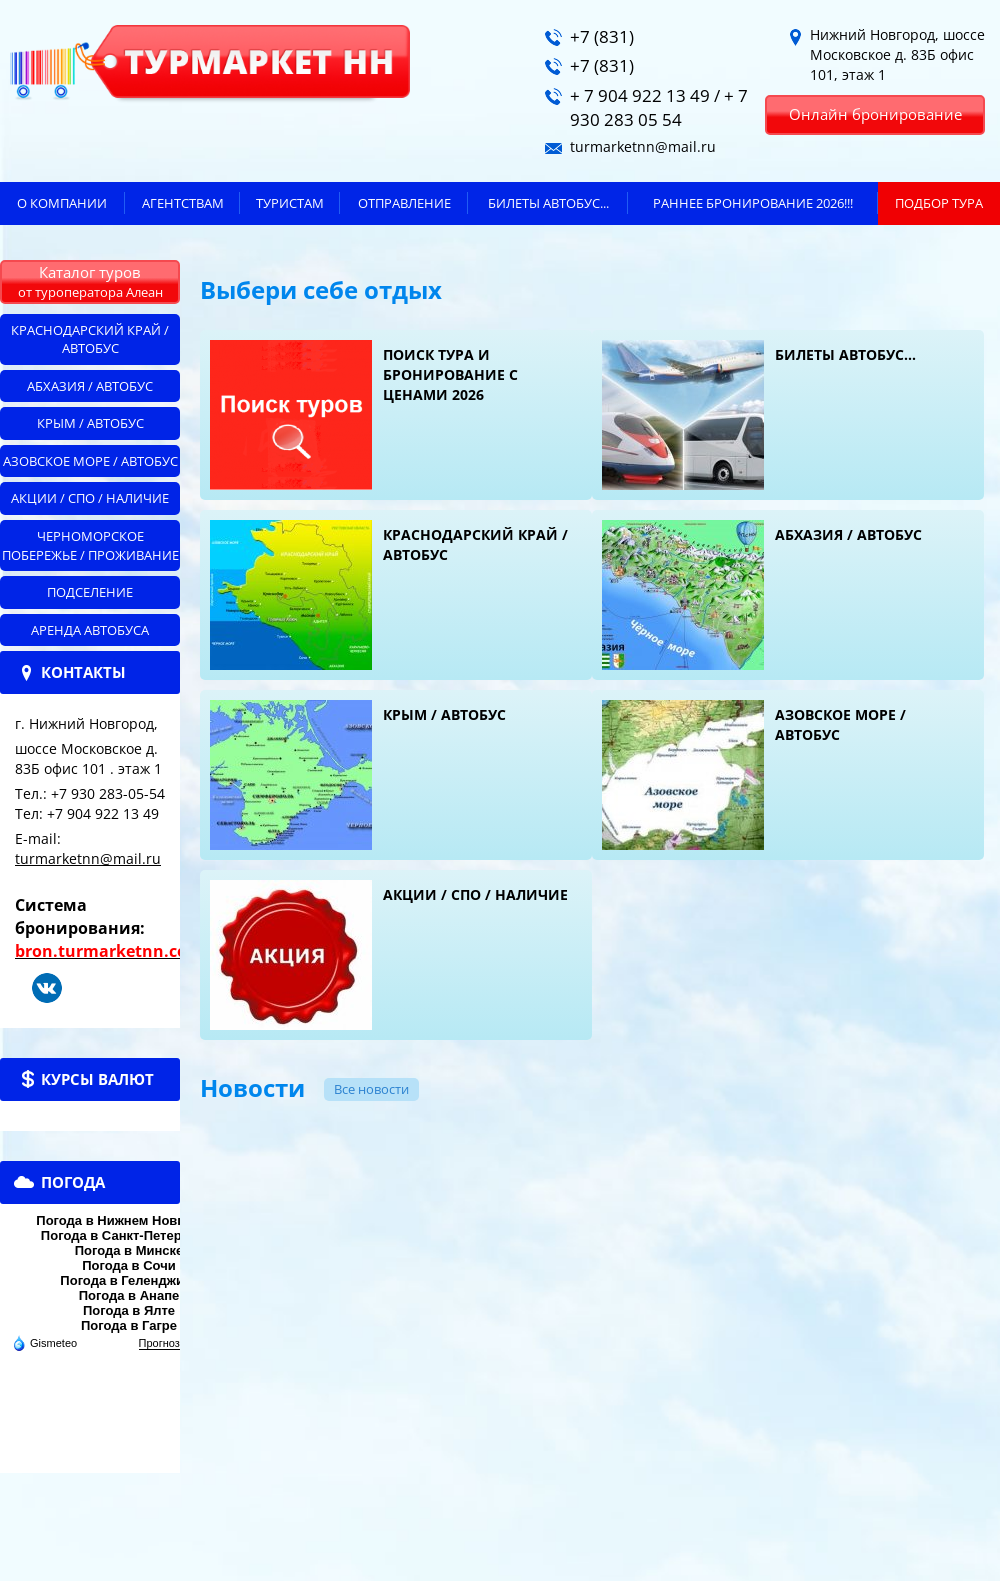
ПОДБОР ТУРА (939, 203)
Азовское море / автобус (90, 461)
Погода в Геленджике (128, 1280)
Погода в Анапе (129, 1295)
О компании (62, 203)
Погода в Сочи (129, 1265)
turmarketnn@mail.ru (88, 858)
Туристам (290, 203)
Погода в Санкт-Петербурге (129, 1235)
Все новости (371, 1089)
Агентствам (183, 203)
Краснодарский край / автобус (90, 339)
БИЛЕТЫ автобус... (548, 203)
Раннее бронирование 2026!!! (753, 203)
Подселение (90, 592)
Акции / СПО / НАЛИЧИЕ (90, 498)
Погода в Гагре (129, 1325)
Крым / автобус (90, 423)
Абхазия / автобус (90, 386)
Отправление (404, 203)
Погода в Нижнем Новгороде (128, 1220)
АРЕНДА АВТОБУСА (90, 630)
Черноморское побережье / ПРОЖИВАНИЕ (90, 545)
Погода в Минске (129, 1250)
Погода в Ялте (129, 1310)
